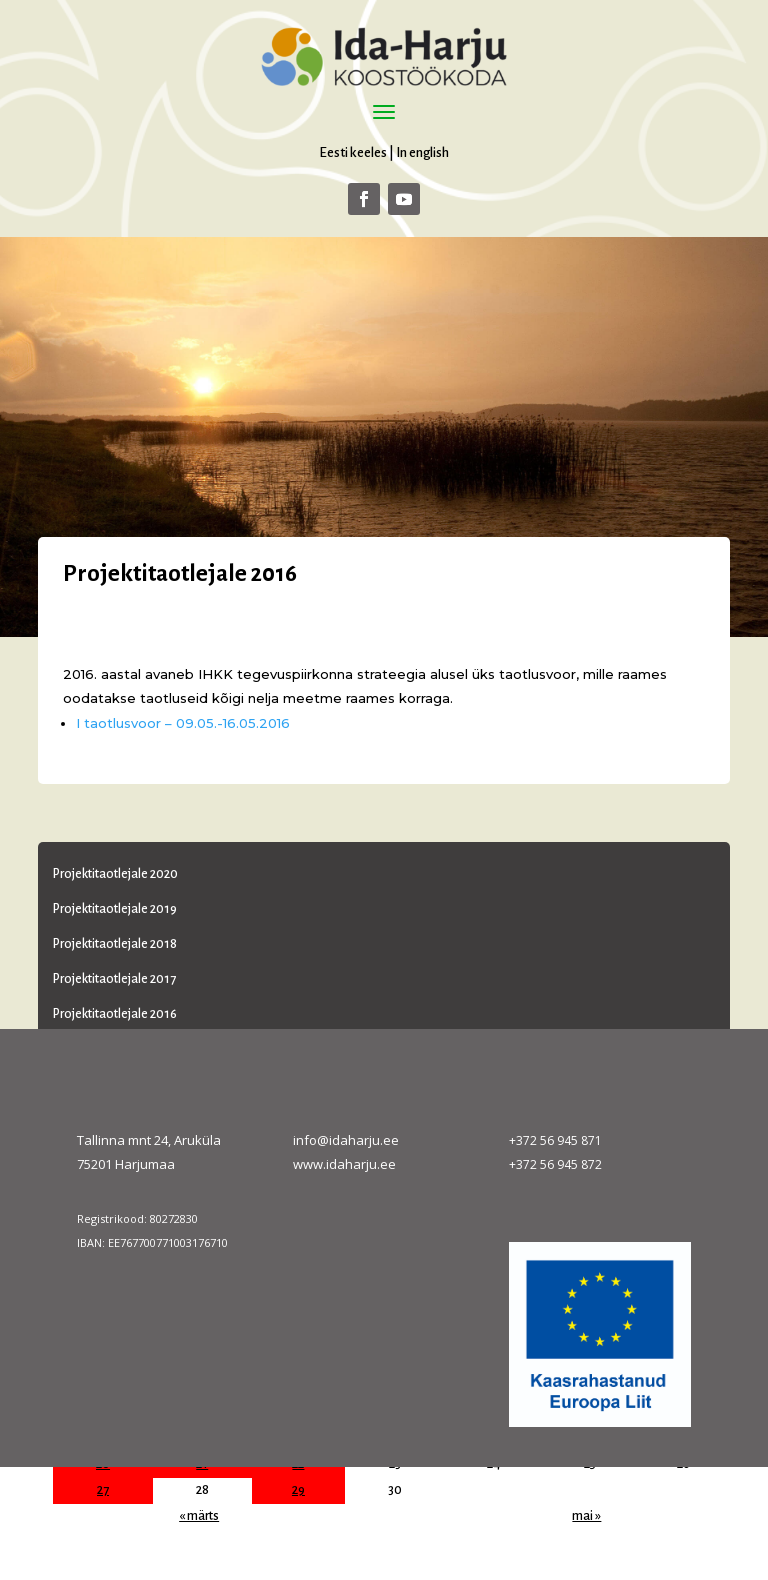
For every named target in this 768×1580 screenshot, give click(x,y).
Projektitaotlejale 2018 (115, 944)
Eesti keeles (353, 152)
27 (103, 1490)
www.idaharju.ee (344, 1164)
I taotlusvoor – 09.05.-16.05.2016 (183, 723)
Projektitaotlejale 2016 (115, 1014)
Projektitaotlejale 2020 (115, 874)
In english (422, 152)
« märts (199, 1516)
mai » (586, 1516)
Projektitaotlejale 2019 (115, 909)
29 (298, 1490)
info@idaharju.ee (346, 1140)
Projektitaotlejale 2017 (114, 979)
